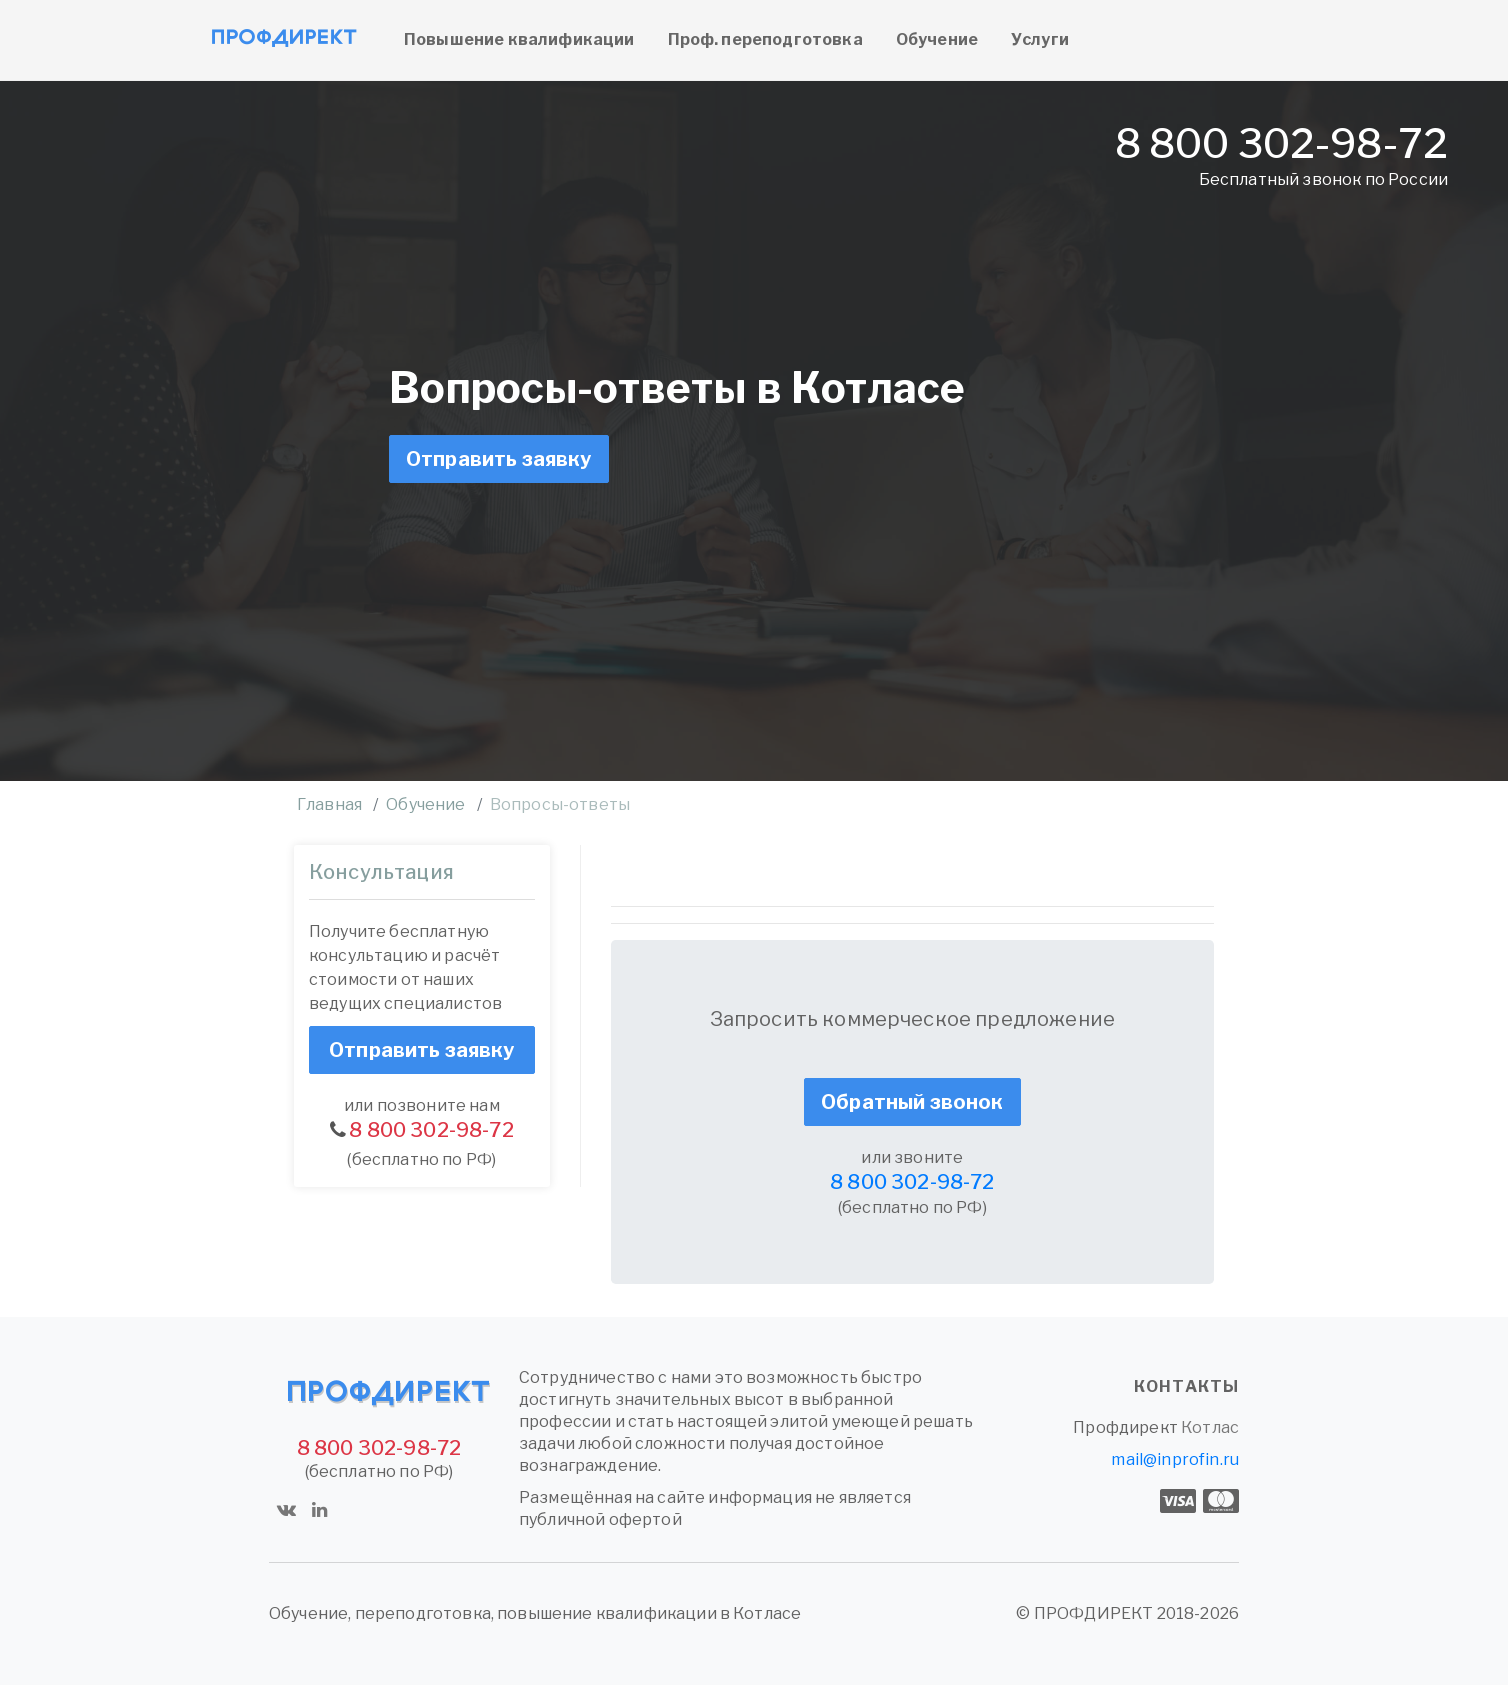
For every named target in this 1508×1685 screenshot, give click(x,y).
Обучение (937, 39)
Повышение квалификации (519, 39)
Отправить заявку (499, 459)
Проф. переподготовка (765, 39)
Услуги (1040, 39)
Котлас (1210, 1427)
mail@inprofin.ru (1175, 1459)
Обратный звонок (912, 1102)
